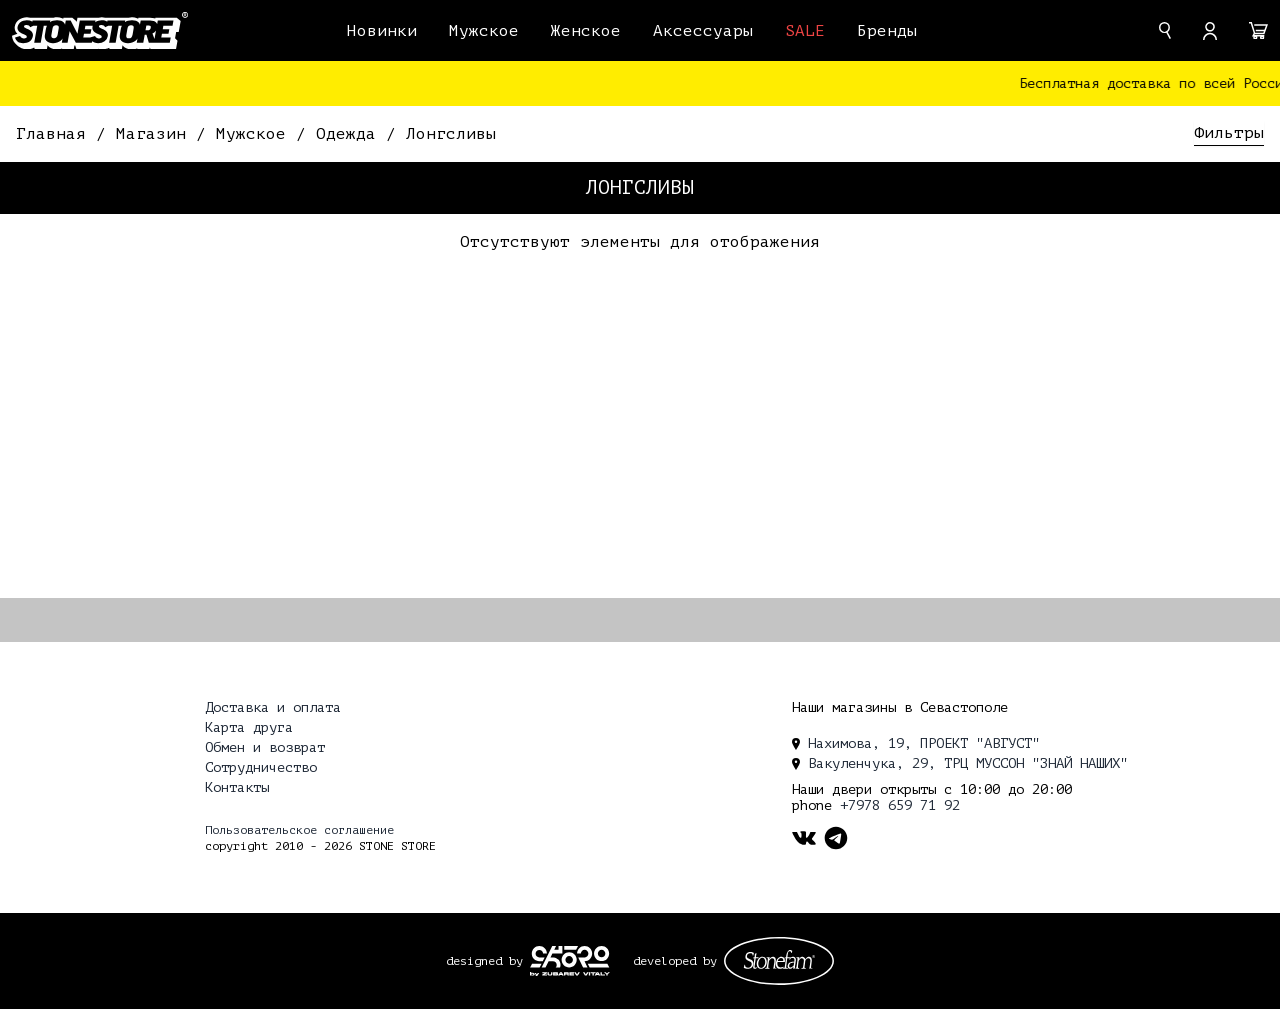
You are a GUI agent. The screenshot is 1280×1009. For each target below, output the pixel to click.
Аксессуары (703, 31)
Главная (56, 134)
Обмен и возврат (265, 747)
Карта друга (249, 727)
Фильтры (1229, 133)
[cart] (1258, 31)
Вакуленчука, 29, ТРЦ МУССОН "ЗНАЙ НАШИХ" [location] (960, 763)
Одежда (351, 134)
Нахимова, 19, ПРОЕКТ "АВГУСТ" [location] (916, 743)
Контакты (237, 787)
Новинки (382, 31)
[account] (1210, 31)
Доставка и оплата (273, 707)
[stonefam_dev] (779, 961)
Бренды (887, 31)
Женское (586, 31)
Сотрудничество (261, 767)
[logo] (100, 30)
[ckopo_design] (570, 961)
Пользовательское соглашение (299, 830)
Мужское (484, 31)
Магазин (156, 134)
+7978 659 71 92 (900, 805)
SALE (805, 31)
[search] (1165, 30)
